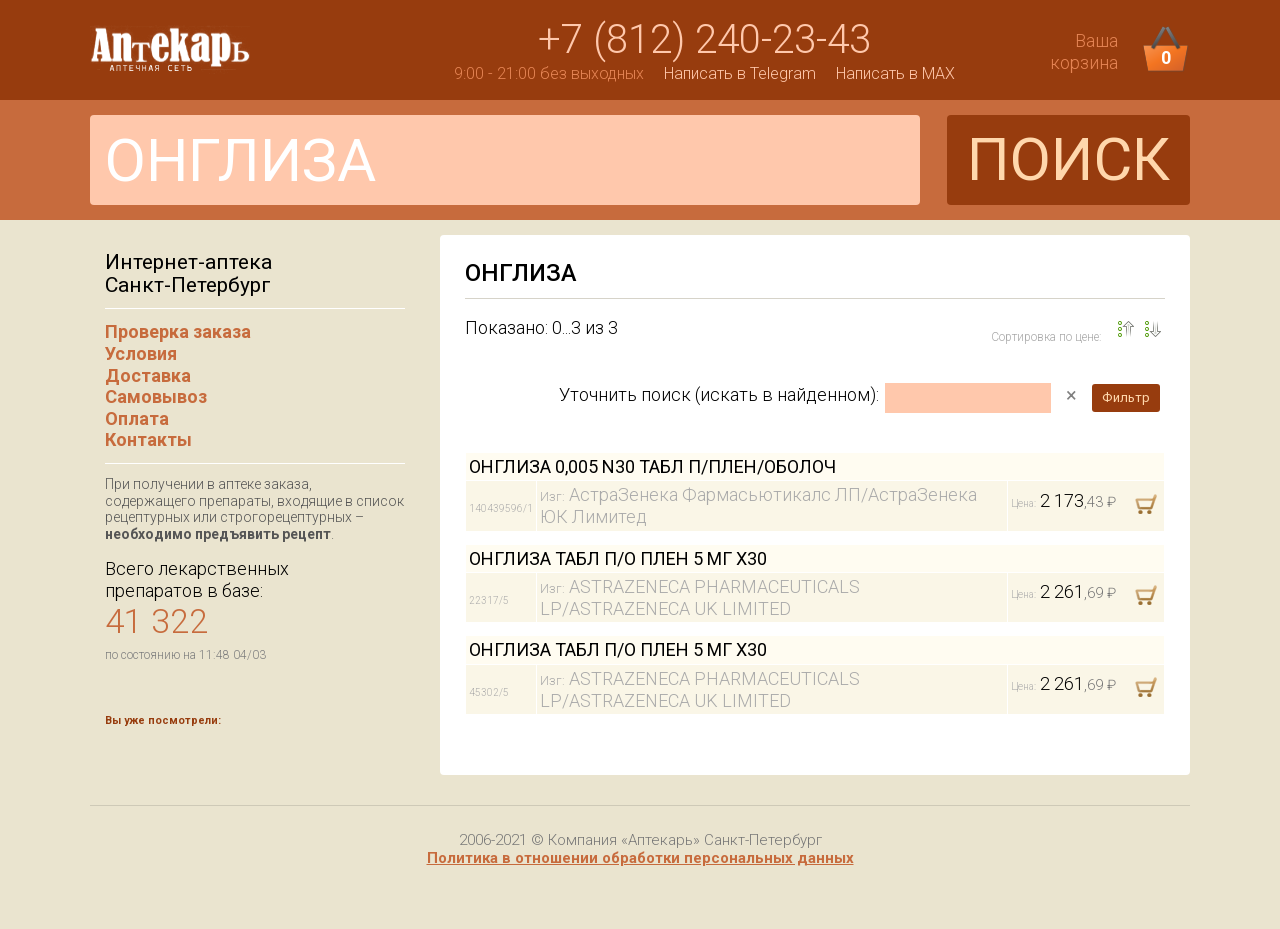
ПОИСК (1068, 159)
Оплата (137, 418)
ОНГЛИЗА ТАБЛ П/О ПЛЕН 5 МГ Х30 (618, 558)
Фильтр (1126, 397)
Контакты (148, 439)
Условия (141, 353)
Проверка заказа (178, 331)
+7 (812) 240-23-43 (704, 39)
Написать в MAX (895, 73)
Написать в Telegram (740, 73)
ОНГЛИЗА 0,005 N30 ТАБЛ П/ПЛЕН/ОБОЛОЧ (652, 466)
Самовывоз (156, 396)
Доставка (148, 375)
